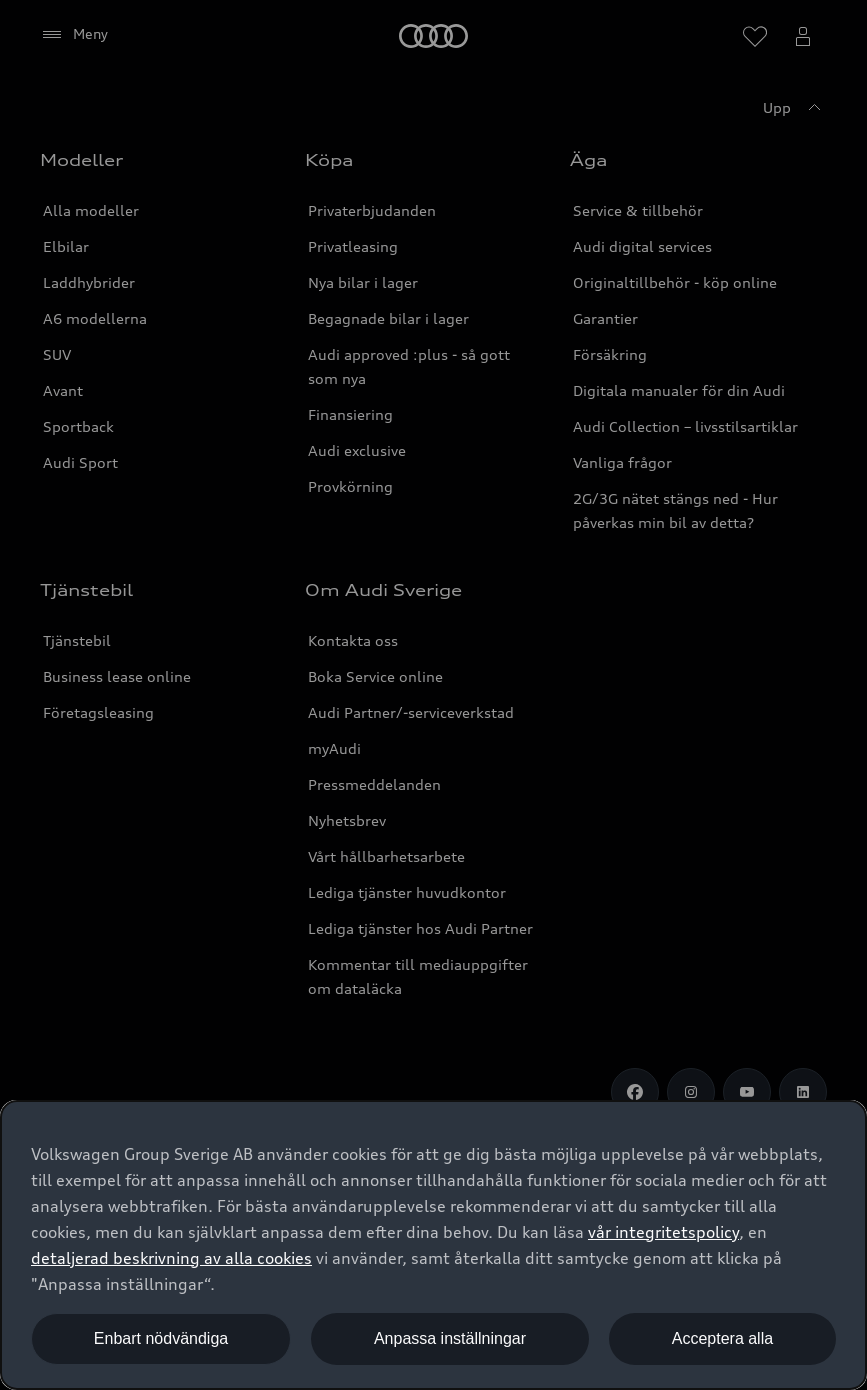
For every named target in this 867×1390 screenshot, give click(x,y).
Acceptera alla (722, 1338)
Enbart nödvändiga (161, 1338)
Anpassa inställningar (450, 1338)
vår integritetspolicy (663, 1232)
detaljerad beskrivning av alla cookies (171, 1258)
